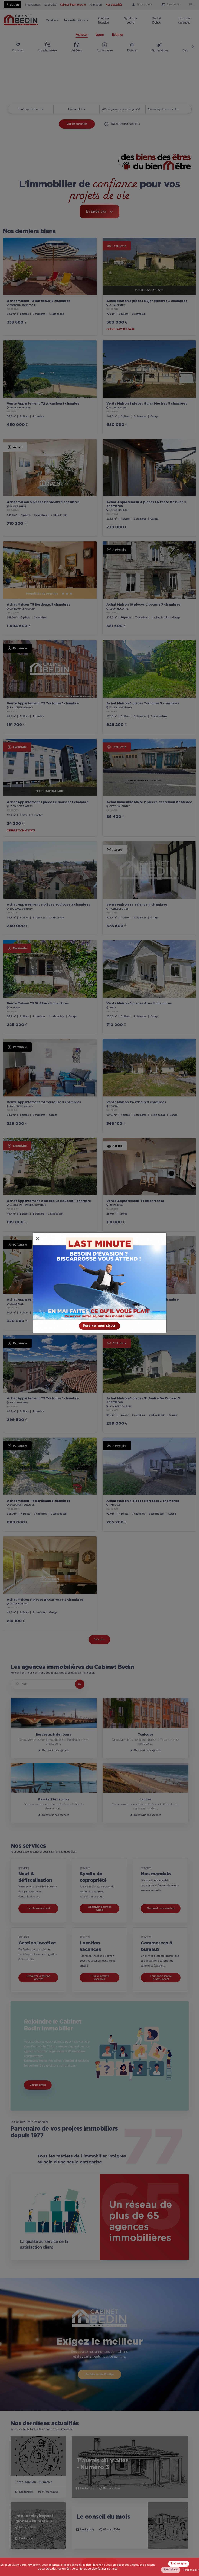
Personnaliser (190, 2570)
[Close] (37, 1238)
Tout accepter (179, 2563)
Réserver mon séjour (99, 1326)
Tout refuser (171, 2569)
